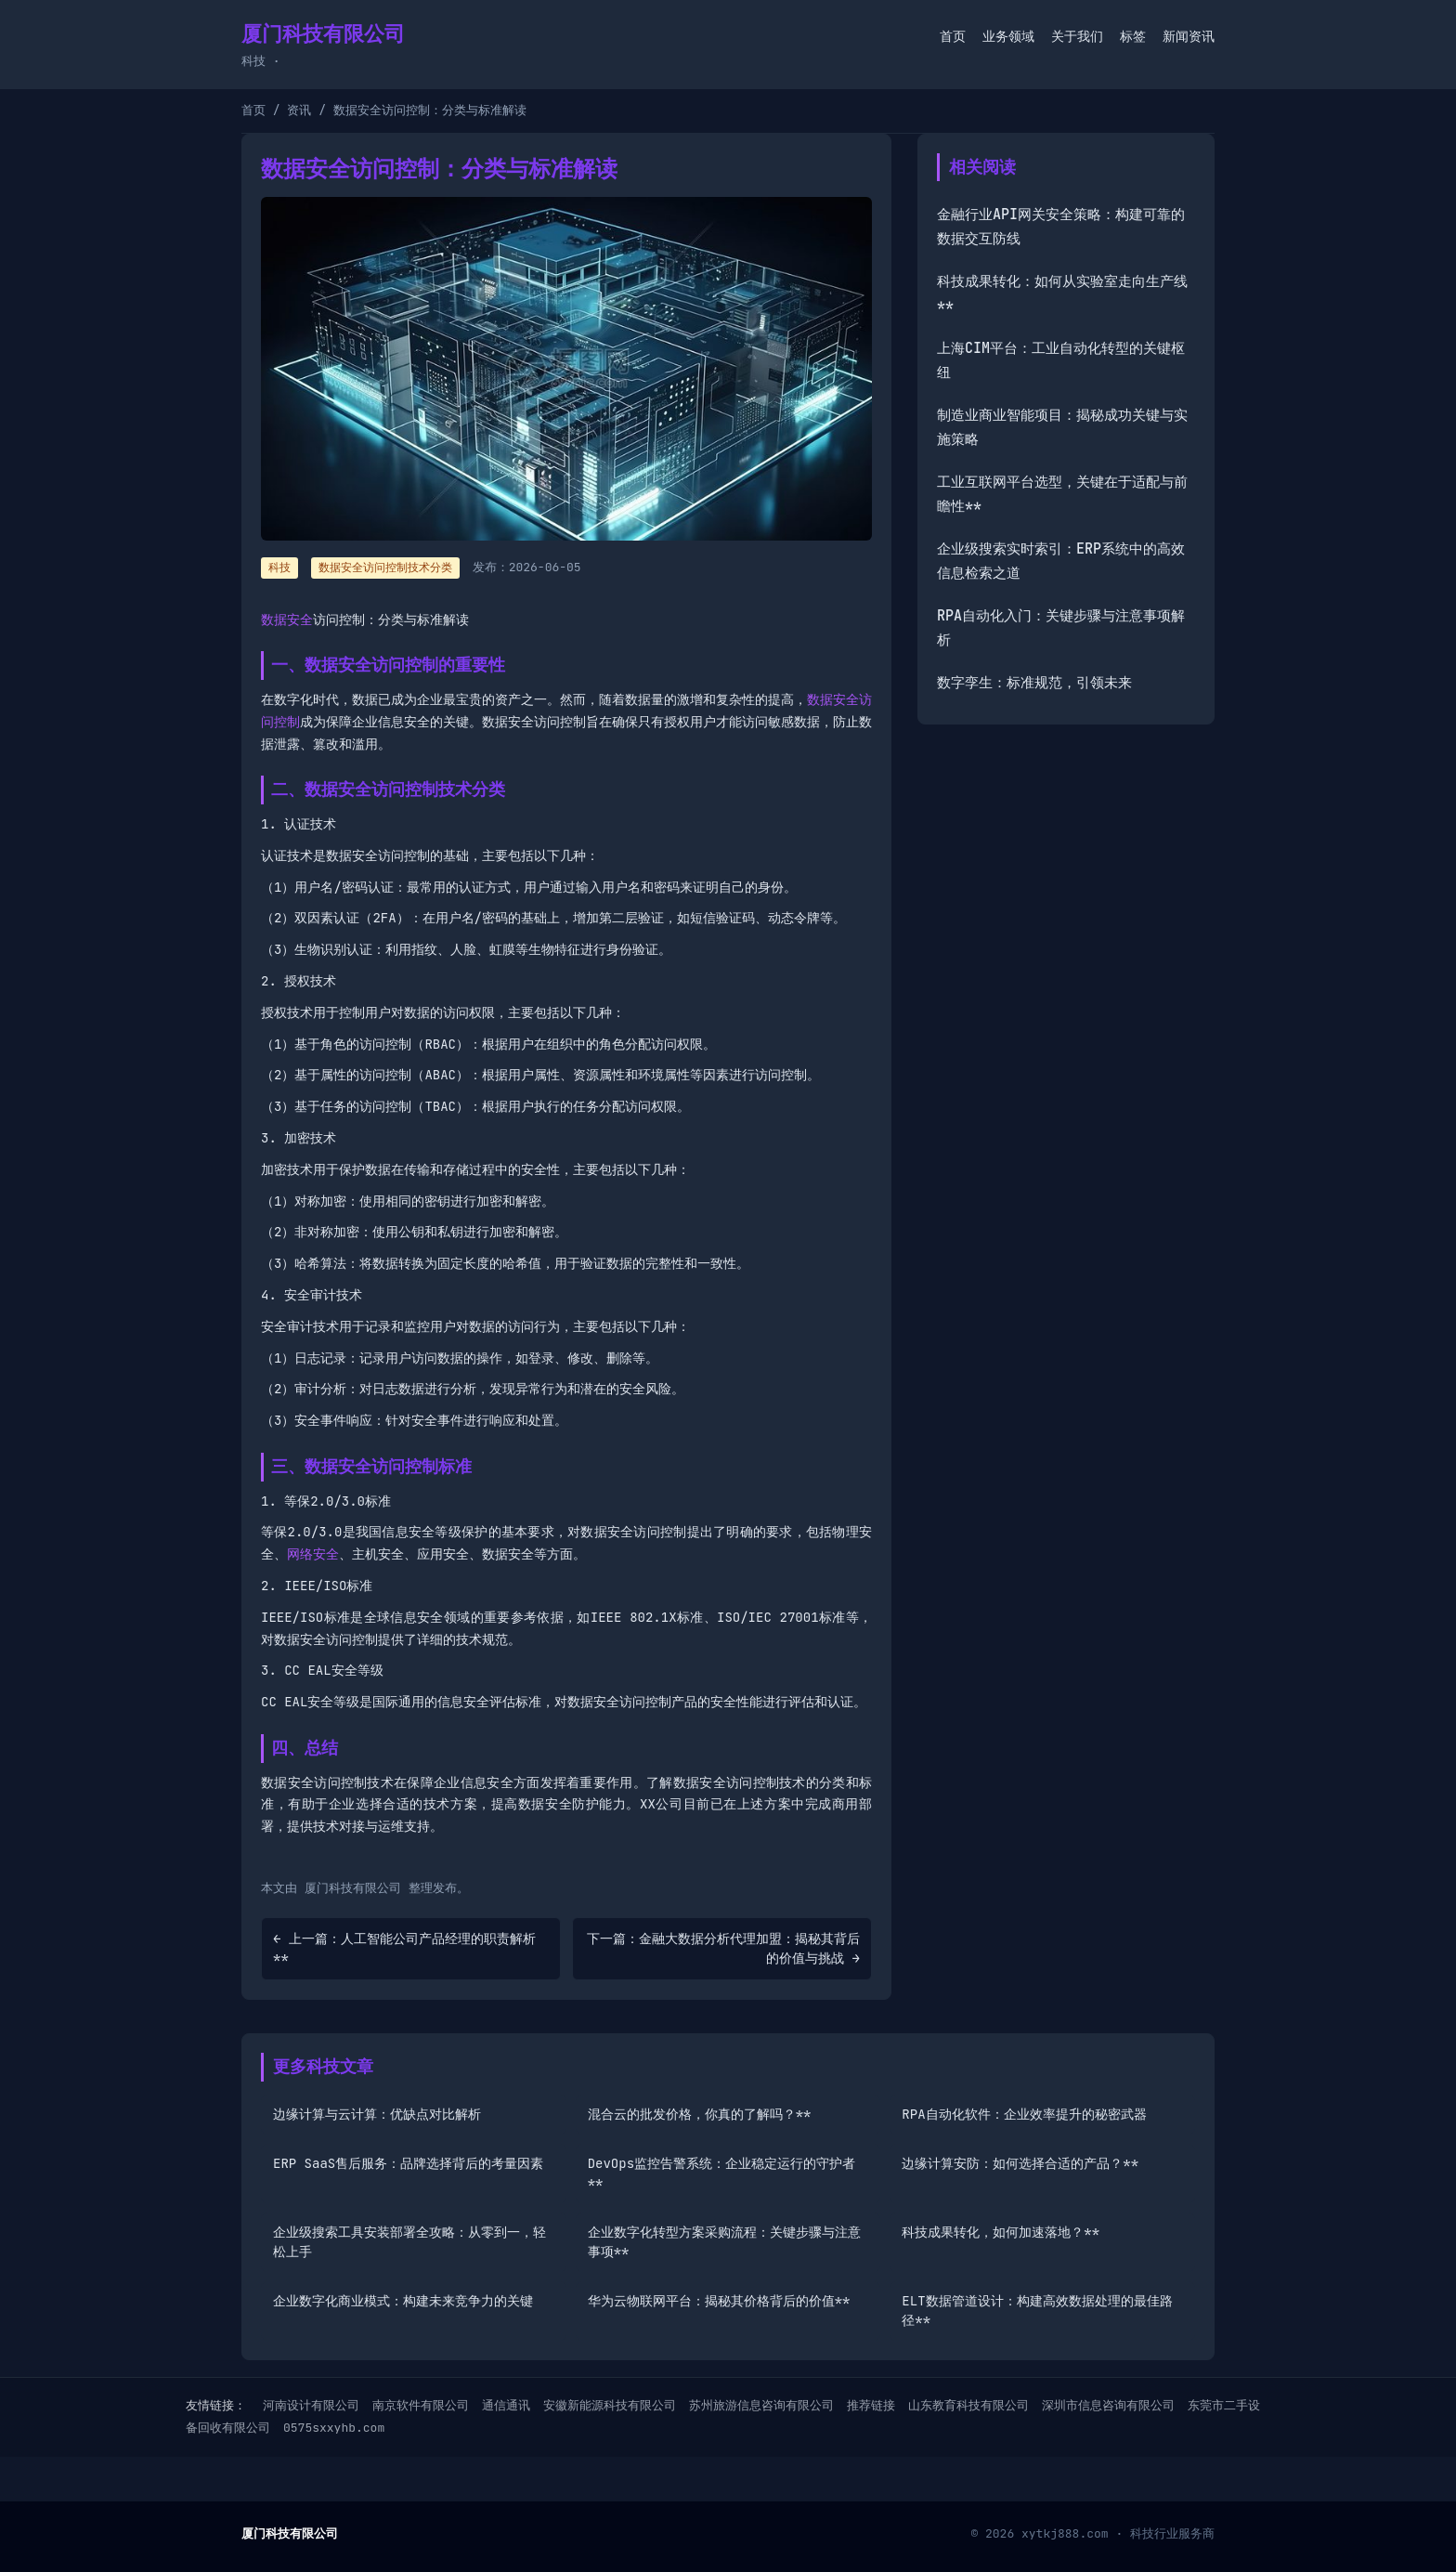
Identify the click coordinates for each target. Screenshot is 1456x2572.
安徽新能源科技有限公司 (609, 2405)
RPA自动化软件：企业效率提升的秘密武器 (1024, 2114)
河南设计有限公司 (311, 2405)
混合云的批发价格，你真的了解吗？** (700, 2114)
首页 (953, 36)
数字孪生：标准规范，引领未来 (1034, 682)
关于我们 (1077, 36)
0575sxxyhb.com (333, 2427)
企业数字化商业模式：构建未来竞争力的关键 (403, 2300)
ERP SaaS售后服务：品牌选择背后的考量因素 (408, 2163)
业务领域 (1008, 36)
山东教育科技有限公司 (968, 2405)
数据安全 (287, 619)
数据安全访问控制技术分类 (385, 567)
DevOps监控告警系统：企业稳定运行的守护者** (721, 2173)
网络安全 (313, 1554)
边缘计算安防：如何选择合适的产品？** (1020, 2163)
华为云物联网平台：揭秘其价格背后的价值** (719, 2300)
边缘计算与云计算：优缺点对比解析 (377, 2114)
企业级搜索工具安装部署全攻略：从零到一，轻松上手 (409, 2242)
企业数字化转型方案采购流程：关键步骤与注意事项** (724, 2242)
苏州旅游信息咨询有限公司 (761, 2405)
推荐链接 (871, 2405)
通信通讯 (506, 2405)
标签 (1133, 36)
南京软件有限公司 (420, 2405)
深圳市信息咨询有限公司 (1108, 2405)
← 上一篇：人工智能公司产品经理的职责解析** (404, 1948)
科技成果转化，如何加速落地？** (1000, 2232)
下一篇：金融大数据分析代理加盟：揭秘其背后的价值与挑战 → (723, 1948)
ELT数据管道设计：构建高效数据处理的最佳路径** (1037, 2310)
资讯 (299, 110)
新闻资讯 (1189, 36)
